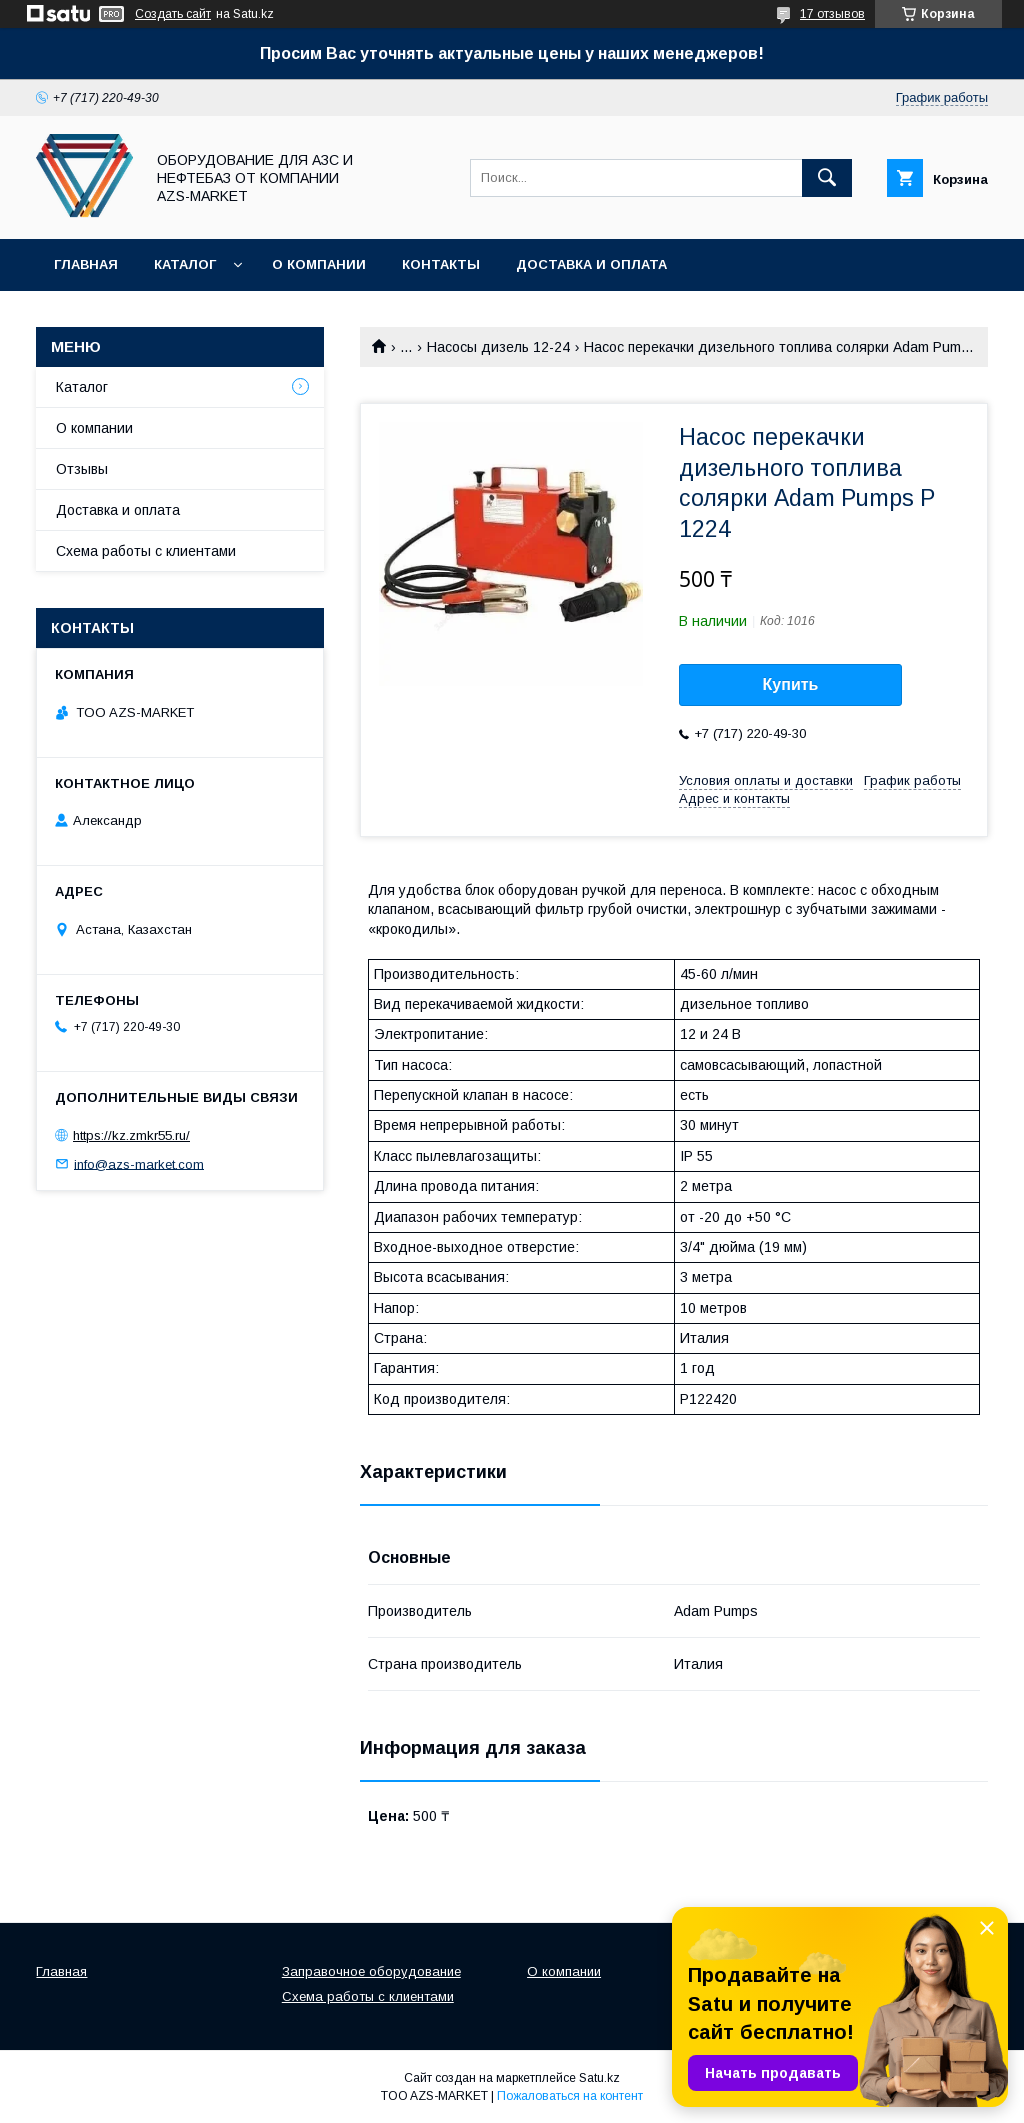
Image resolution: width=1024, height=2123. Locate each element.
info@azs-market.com (139, 1163)
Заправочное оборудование (371, 1971)
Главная (86, 264)
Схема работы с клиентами (146, 551)
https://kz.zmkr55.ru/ (131, 1135)
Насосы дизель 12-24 (498, 347)
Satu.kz (599, 2078)
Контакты (441, 264)
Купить (791, 684)
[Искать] (827, 178)
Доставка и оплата (591, 264)
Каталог (185, 264)
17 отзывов (832, 14)
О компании (319, 264)
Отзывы (82, 469)
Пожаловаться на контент (570, 2096)
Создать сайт (173, 14)
